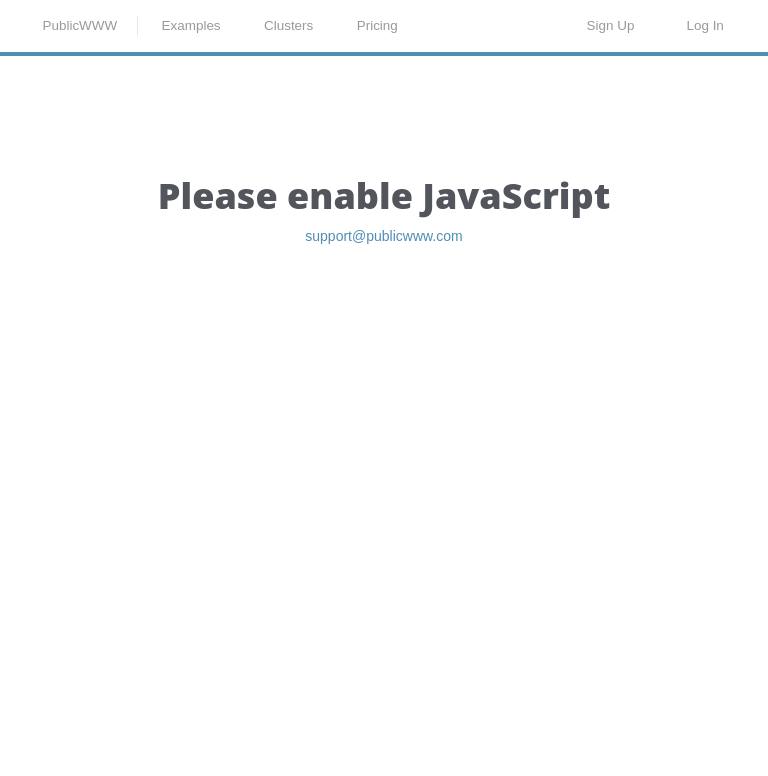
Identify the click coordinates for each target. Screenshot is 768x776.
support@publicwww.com (384, 344)
